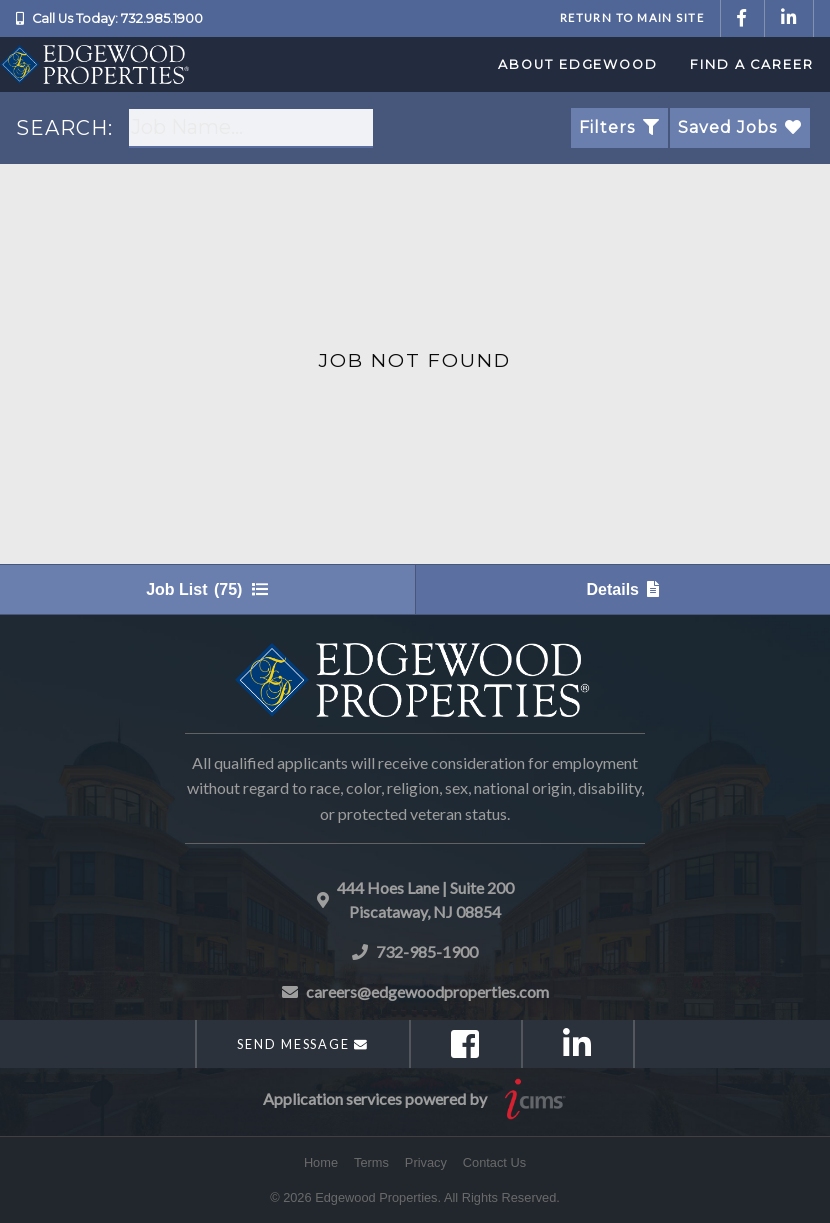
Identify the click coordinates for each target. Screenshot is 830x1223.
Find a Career (752, 64)
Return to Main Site (632, 17)
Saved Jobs (740, 127)
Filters (619, 127)
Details (623, 589)
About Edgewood (578, 64)
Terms (371, 1162)
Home (321, 1162)
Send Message (303, 1044)
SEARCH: (64, 128)
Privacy (426, 1162)
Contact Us (494, 1162)
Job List (207, 589)
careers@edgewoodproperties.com (427, 991)
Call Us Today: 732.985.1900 (117, 18)
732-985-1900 (427, 951)
